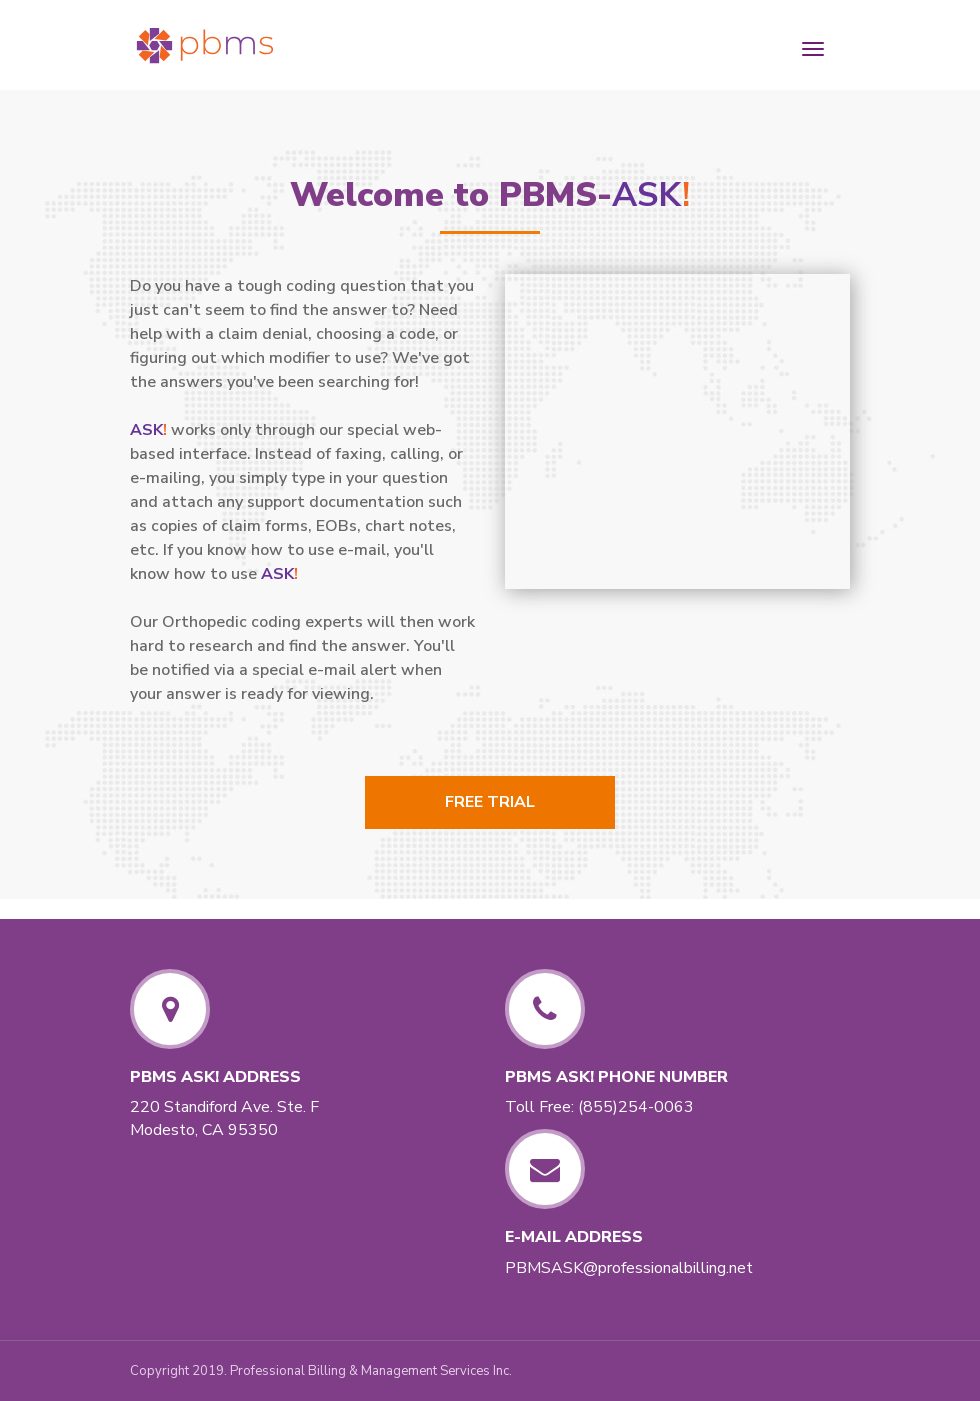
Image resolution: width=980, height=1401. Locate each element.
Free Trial (490, 802)
